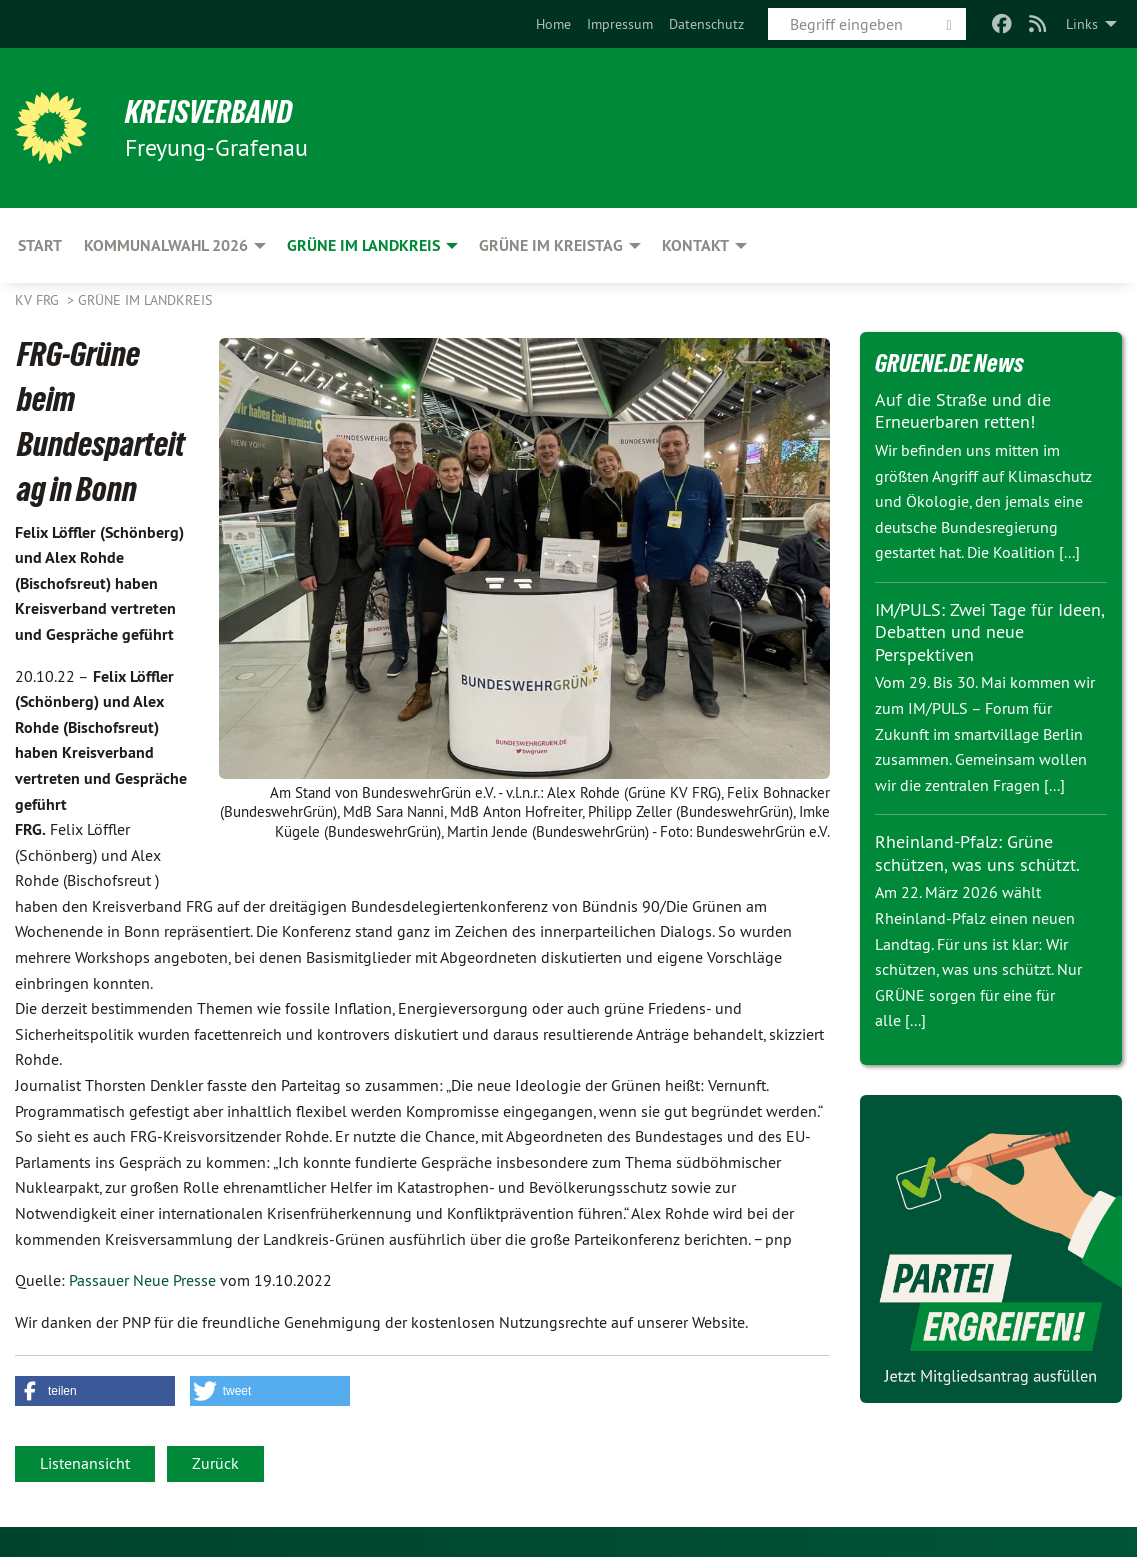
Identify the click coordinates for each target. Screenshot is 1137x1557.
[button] (95, 1391)
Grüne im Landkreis (145, 300)
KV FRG (39, 300)
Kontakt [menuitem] (695, 245)
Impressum (620, 24)
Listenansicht (85, 1463)
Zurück (215, 1463)
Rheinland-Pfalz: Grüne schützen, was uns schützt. (977, 853)
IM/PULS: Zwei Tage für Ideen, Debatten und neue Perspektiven (989, 632)
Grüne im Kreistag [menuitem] (551, 245)
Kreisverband (210, 112)
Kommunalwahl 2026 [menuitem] (166, 245)
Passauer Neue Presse (142, 1280)
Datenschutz (706, 24)
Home (553, 24)
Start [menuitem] (40, 245)
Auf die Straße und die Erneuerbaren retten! (963, 411)
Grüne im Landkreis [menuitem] (363, 245)
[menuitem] (553, 24)
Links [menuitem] (1082, 24)
